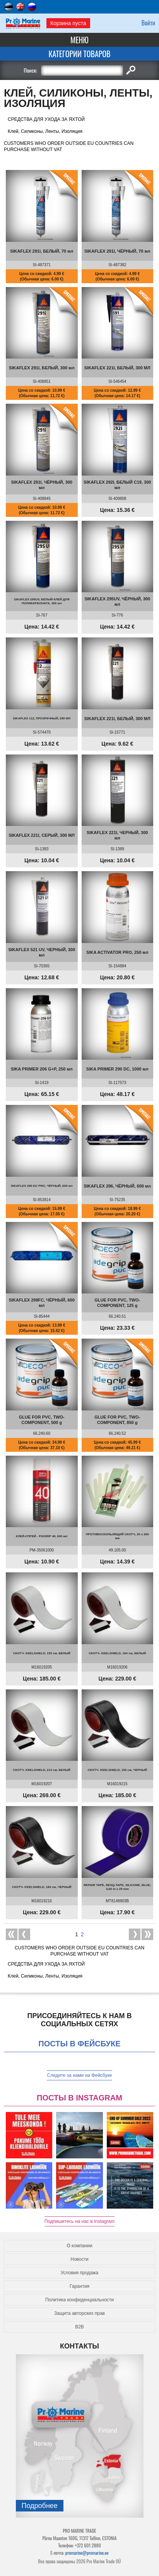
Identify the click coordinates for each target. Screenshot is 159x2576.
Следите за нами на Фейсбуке (79, 2075)
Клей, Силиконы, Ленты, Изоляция (45, 131)
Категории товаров (79, 53)
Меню (79, 40)
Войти (148, 22)
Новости (79, 2259)
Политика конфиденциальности (79, 2299)
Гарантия (79, 2286)
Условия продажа (80, 2272)
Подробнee (40, 2506)
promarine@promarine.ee (87, 2552)
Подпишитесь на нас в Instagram (79, 2221)
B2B (79, 2327)
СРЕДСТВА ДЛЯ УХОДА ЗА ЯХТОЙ (46, 119)
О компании (79, 2245)
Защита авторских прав (79, 2313)
